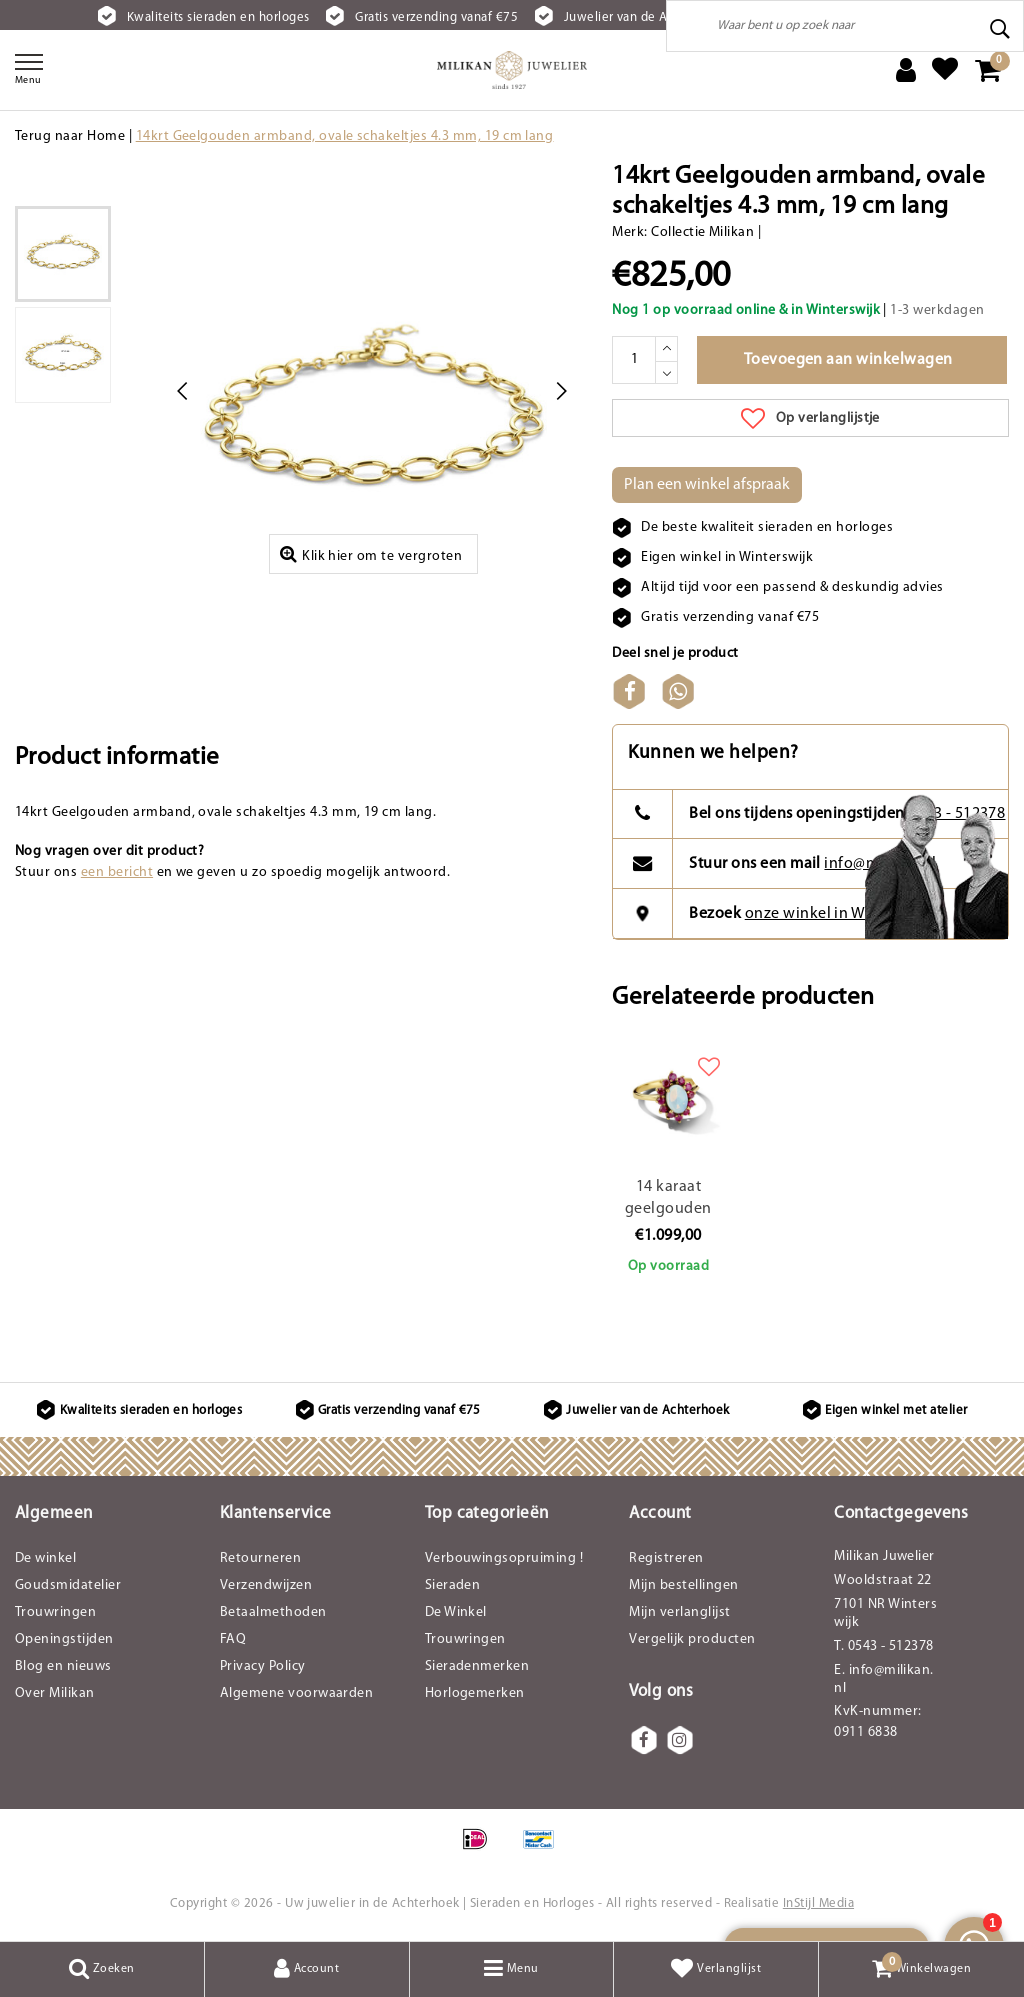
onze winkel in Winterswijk (840, 914)
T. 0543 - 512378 (884, 1646)
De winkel (45, 1558)
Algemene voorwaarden (297, 1693)
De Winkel (456, 1612)
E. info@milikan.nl (884, 1679)
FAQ (233, 1639)
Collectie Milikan (702, 232)
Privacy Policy (263, 1666)
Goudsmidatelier (68, 1585)
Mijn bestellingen (683, 1585)
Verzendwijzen (266, 1585)
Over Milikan (55, 1693)
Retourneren (260, 1558)
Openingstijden (64, 1639)
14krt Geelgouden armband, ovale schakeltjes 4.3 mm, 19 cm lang (345, 136)
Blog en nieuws (63, 1666)
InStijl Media (818, 1903)
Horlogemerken (475, 1693)
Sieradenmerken (477, 1666)
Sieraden (453, 1585)
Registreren (666, 1558)
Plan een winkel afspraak (707, 485)
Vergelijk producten (692, 1639)
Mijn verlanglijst (679, 1612)
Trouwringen (55, 1612)
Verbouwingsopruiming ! (504, 1558)
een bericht (117, 872)
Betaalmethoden (273, 1612)
